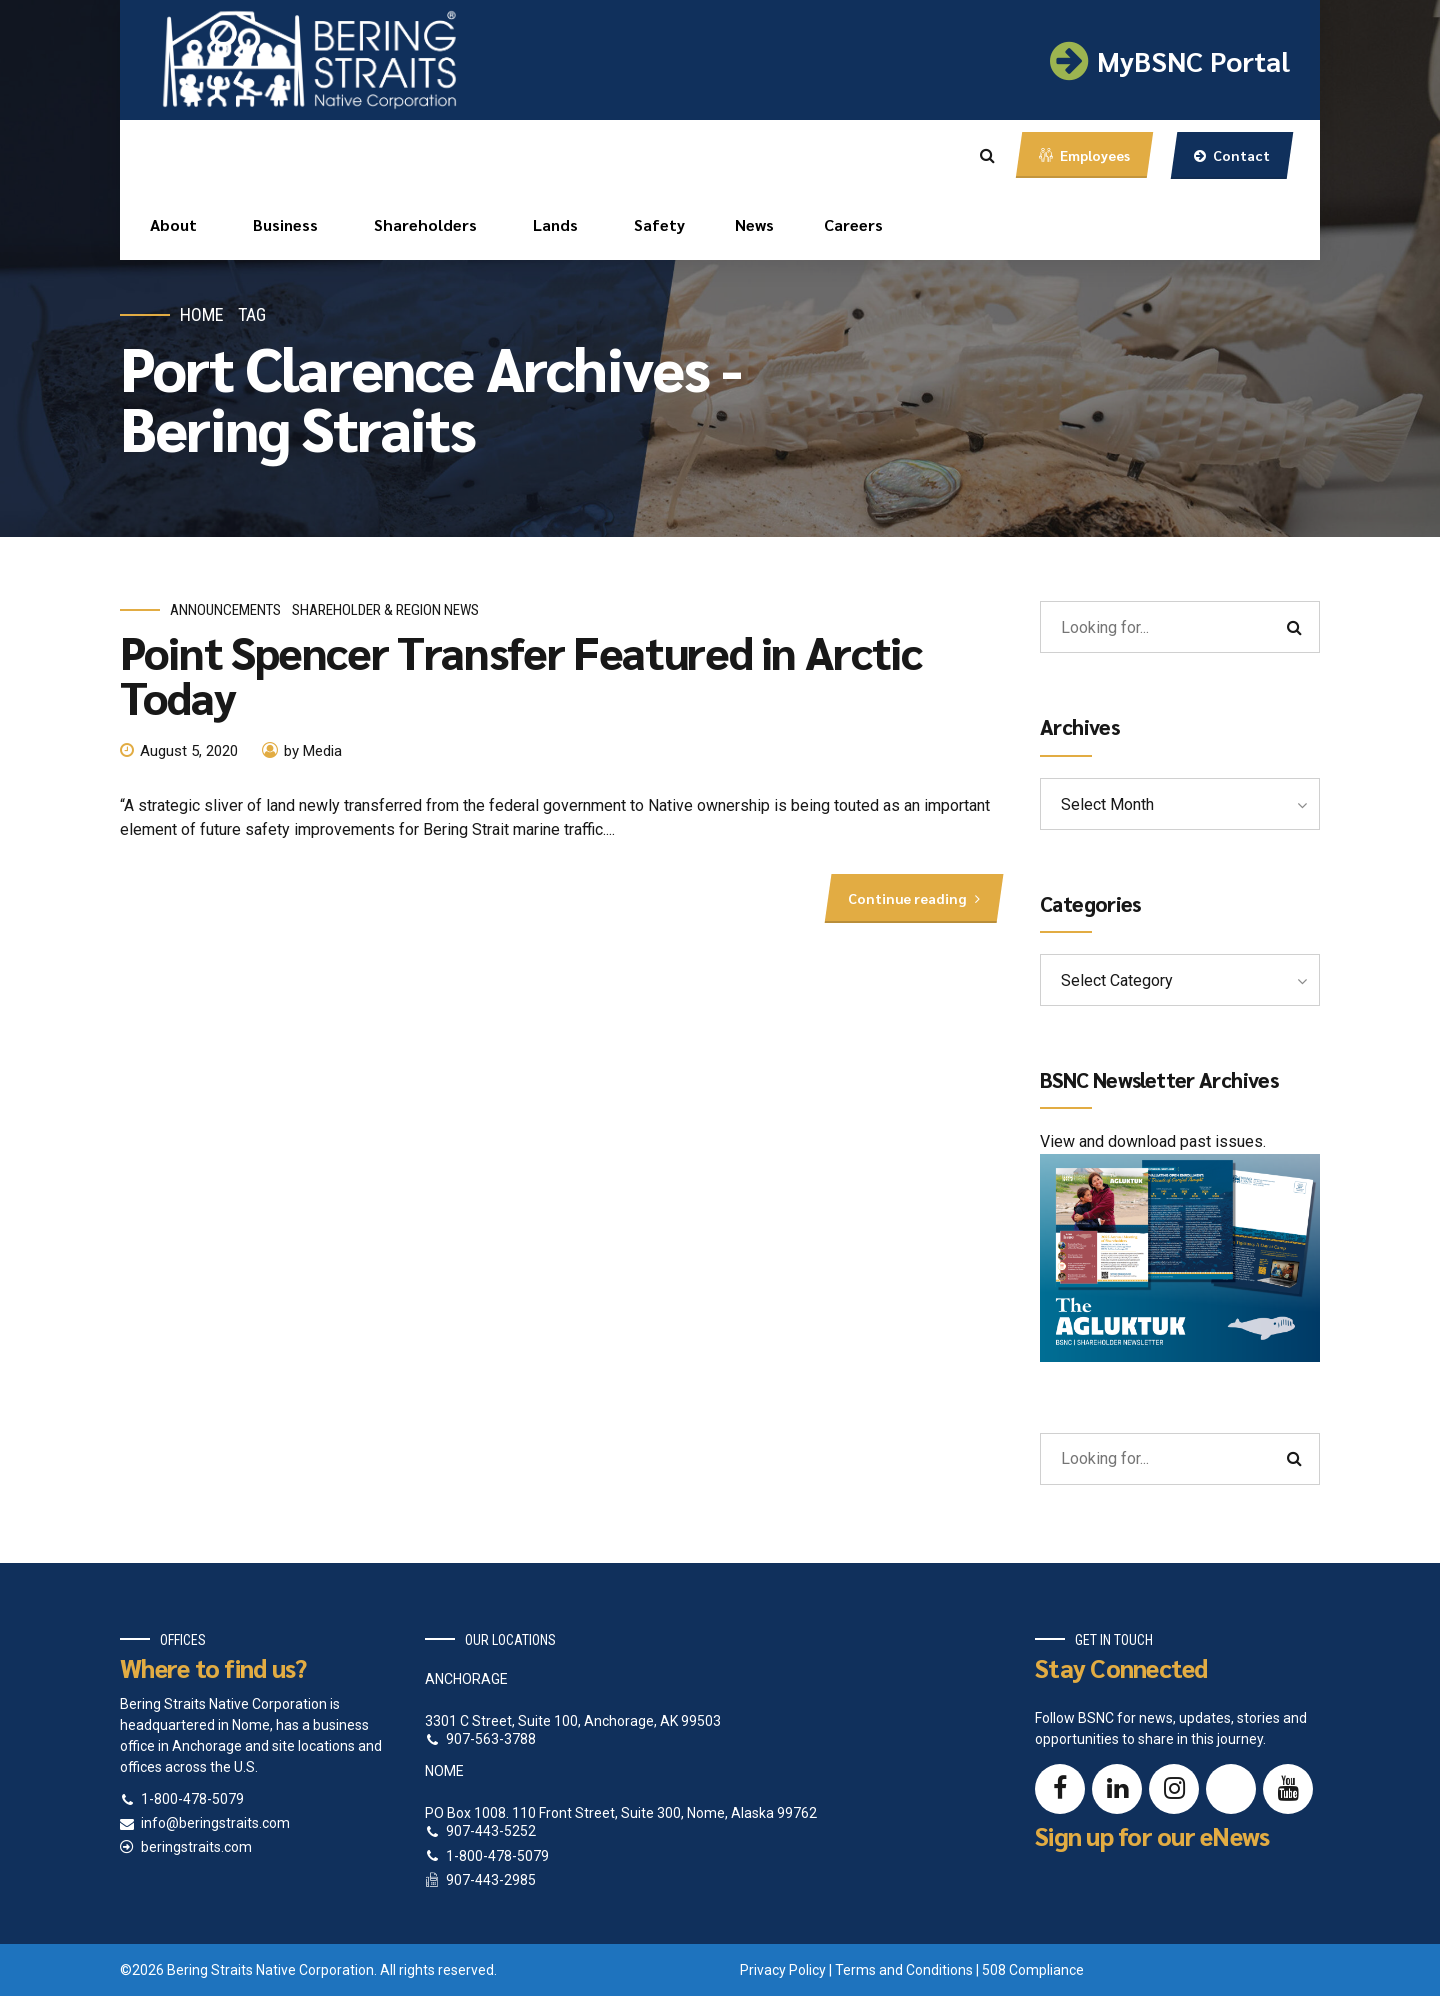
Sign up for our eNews (1152, 1835)
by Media (313, 751)
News (754, 224)
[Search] (1294, 627)
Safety (659, 224)
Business (285, 224)
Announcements (225, 610)
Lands (555, 224)
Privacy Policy (783, 1970)
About (173, 224)
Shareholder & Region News (385, 610)
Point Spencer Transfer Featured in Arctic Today (521, 673)
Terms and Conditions (904, 1970)
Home (202, 314)
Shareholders (425, 224)
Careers (853, 224)
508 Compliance (1033, 1970)
